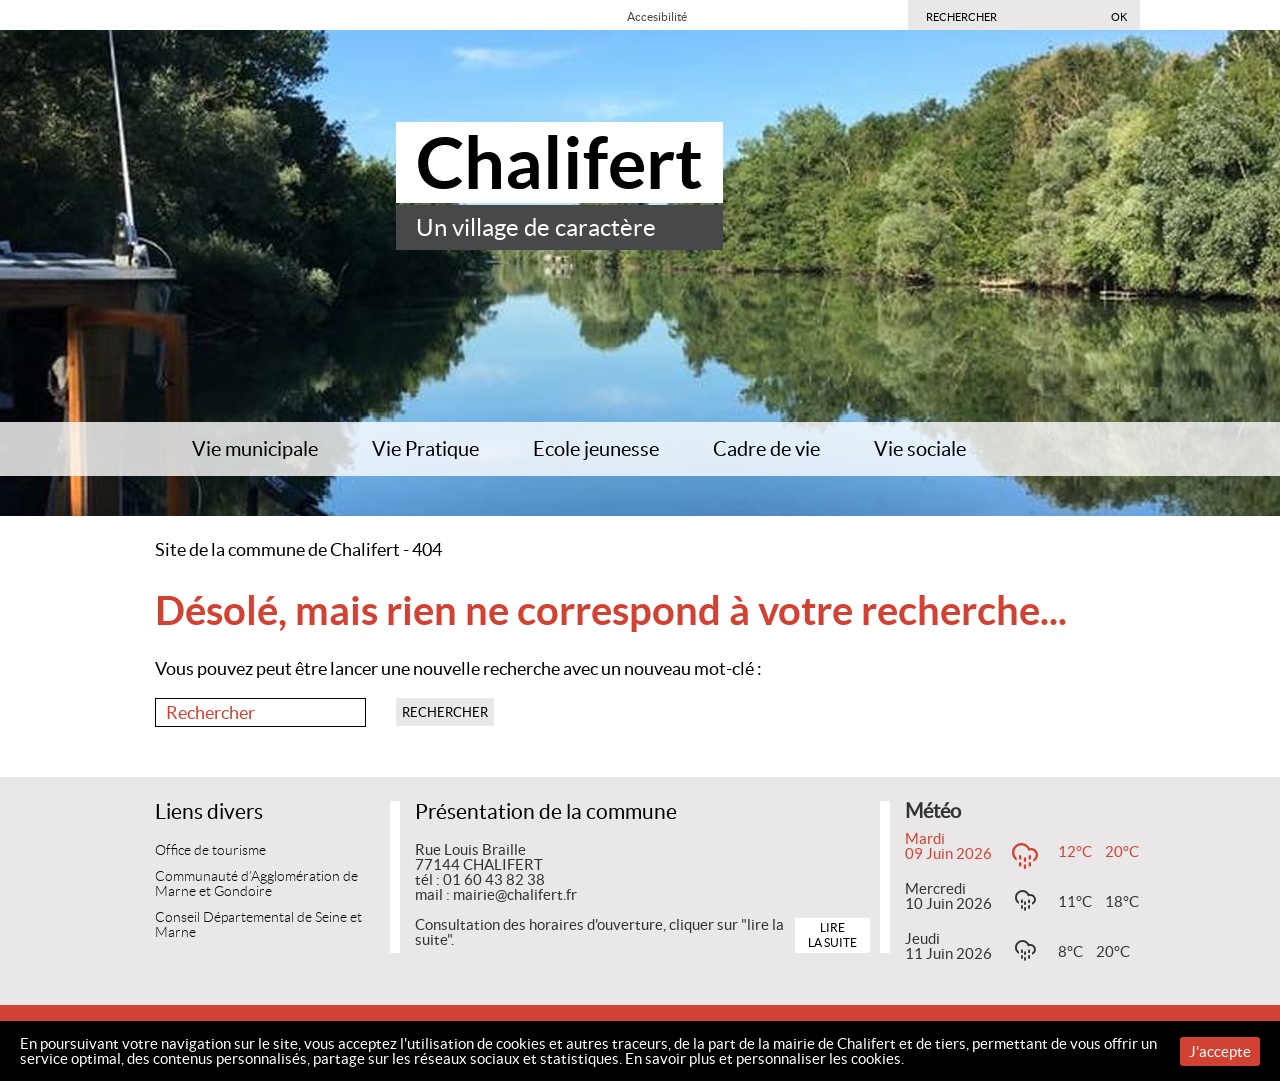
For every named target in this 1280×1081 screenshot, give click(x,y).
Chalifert (559, 162)
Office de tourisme (210, 850)
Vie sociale (920, 449)
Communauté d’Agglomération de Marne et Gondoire (256, 884)
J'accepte (1220, 1051)
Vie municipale (255, 449)
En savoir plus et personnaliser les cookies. (764, 1058)
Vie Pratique (425, 449)
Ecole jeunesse (596, 449)
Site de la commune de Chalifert (277, 549)
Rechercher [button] (445, 712)
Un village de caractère (536, 227)
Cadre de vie (766, 449)
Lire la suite (832, 934)
